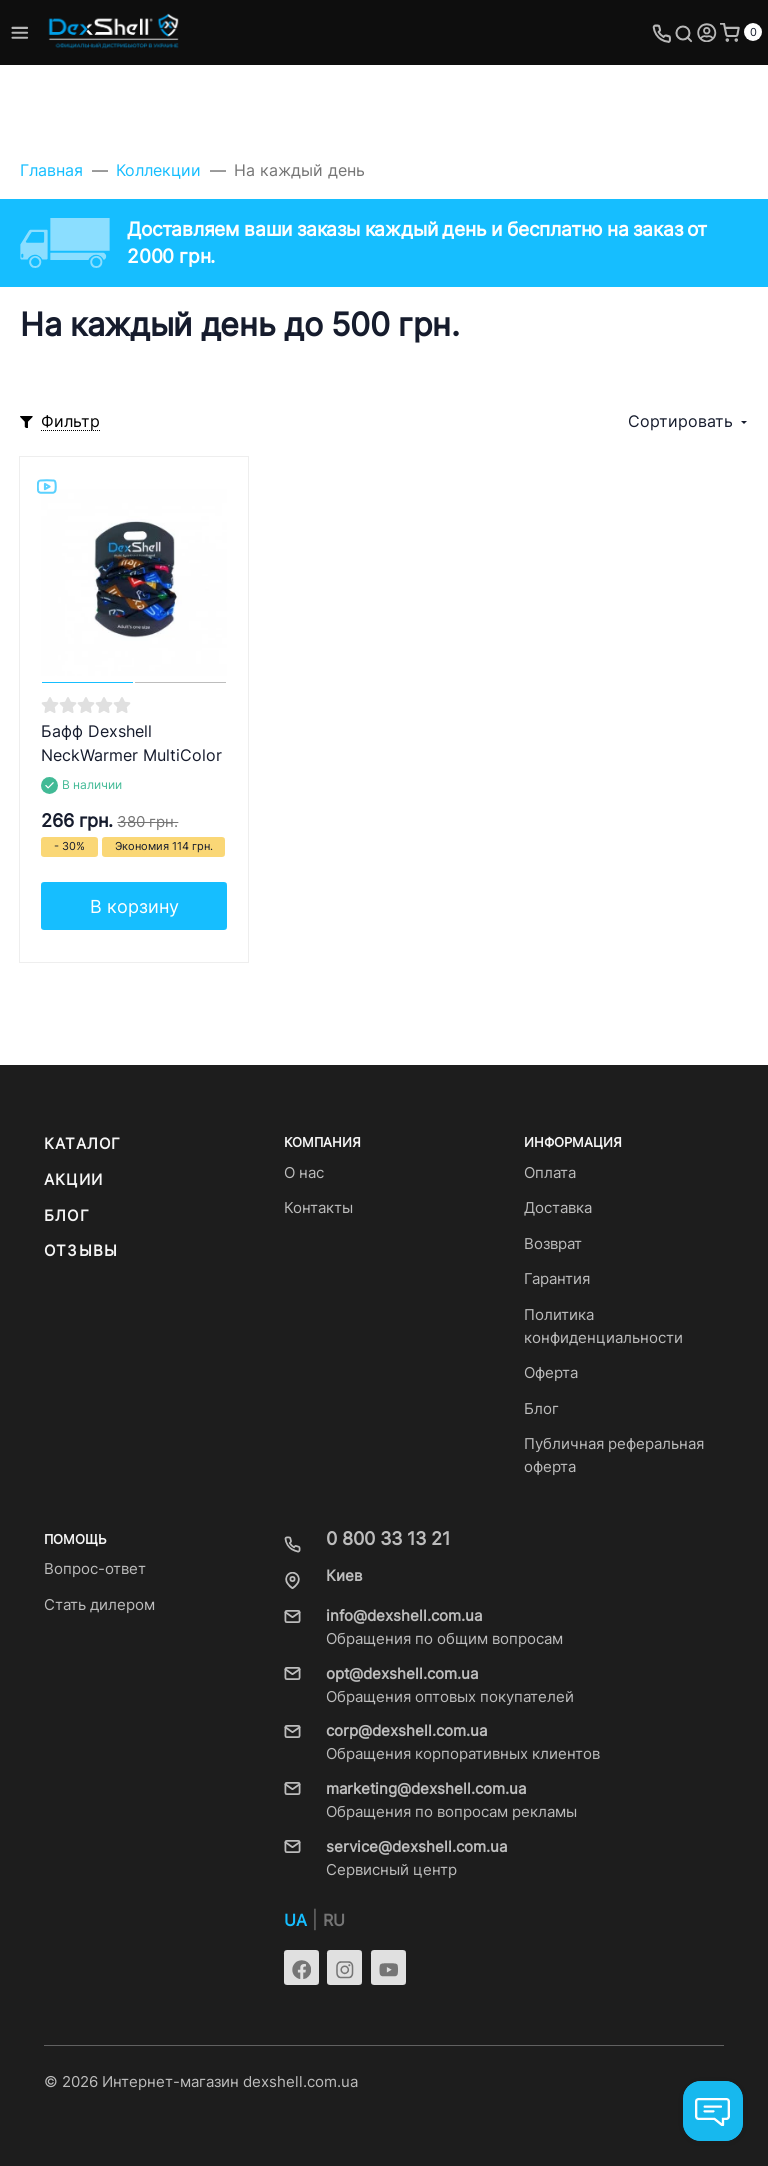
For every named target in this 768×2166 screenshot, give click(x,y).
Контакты (318, 1208)
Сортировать (680, 421)
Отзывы (81, 1251)
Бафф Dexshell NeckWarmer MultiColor (131, 743)
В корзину (134, 906)
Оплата (550, 1173)
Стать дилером (99, 1605)
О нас (304, 1173)
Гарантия (557, 1279)
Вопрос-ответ (95, 1569)
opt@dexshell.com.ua (402, 1674)
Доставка (558, 1208)
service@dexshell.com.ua (416, 1847)
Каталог (82, 1144)
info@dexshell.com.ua (404, 1616)
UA (295, 1920)
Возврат (553, 1244)
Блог (67, 1216)
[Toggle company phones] (662, 32)
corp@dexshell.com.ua (406, 1731)
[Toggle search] (684, 32)
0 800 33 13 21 (388, 1538)
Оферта (551, 1373)
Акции (73, 1180)
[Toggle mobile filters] (60, 422)
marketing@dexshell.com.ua (426, 1789)
